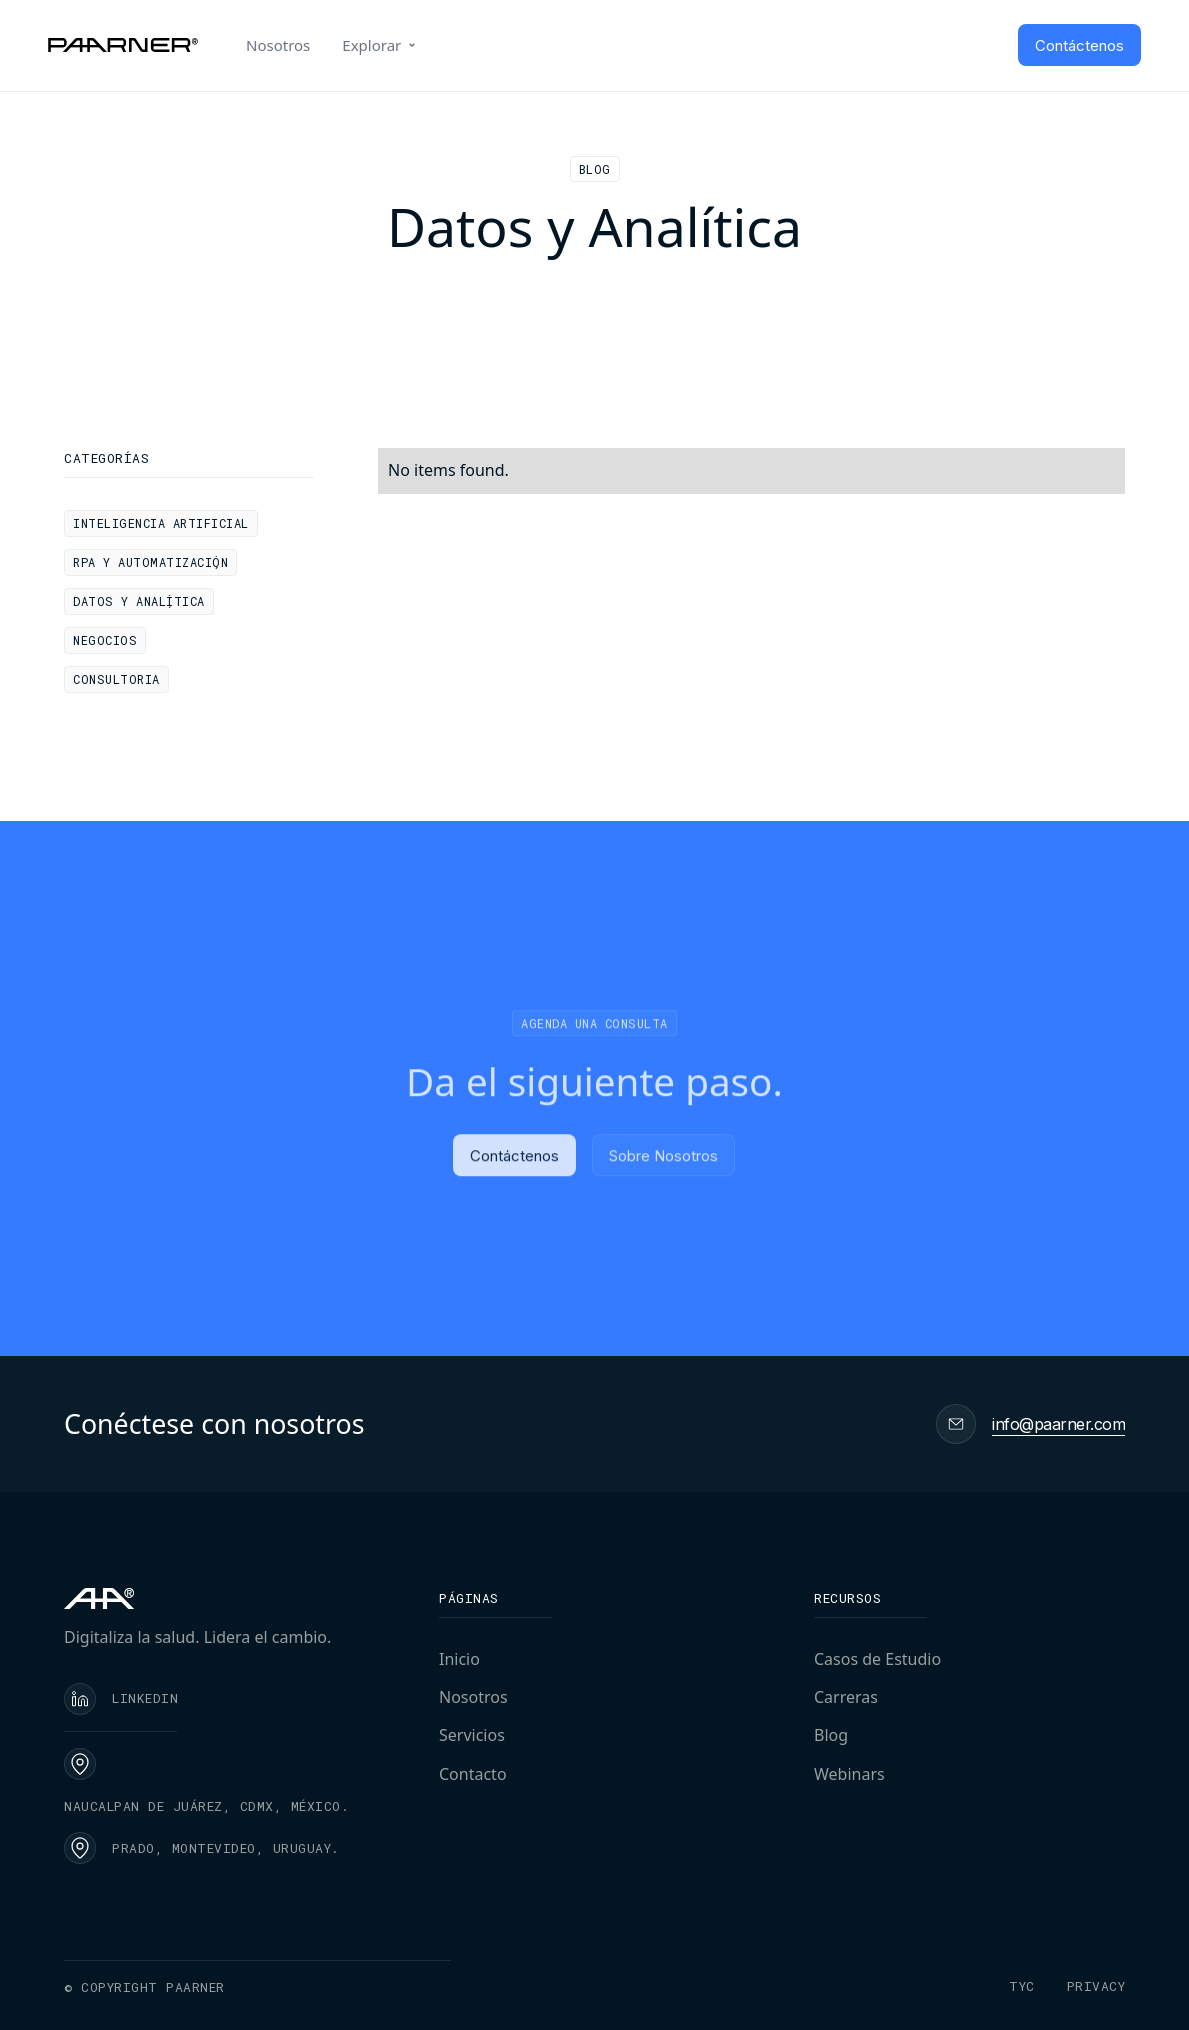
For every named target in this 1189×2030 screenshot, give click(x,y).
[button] (381, 45)
